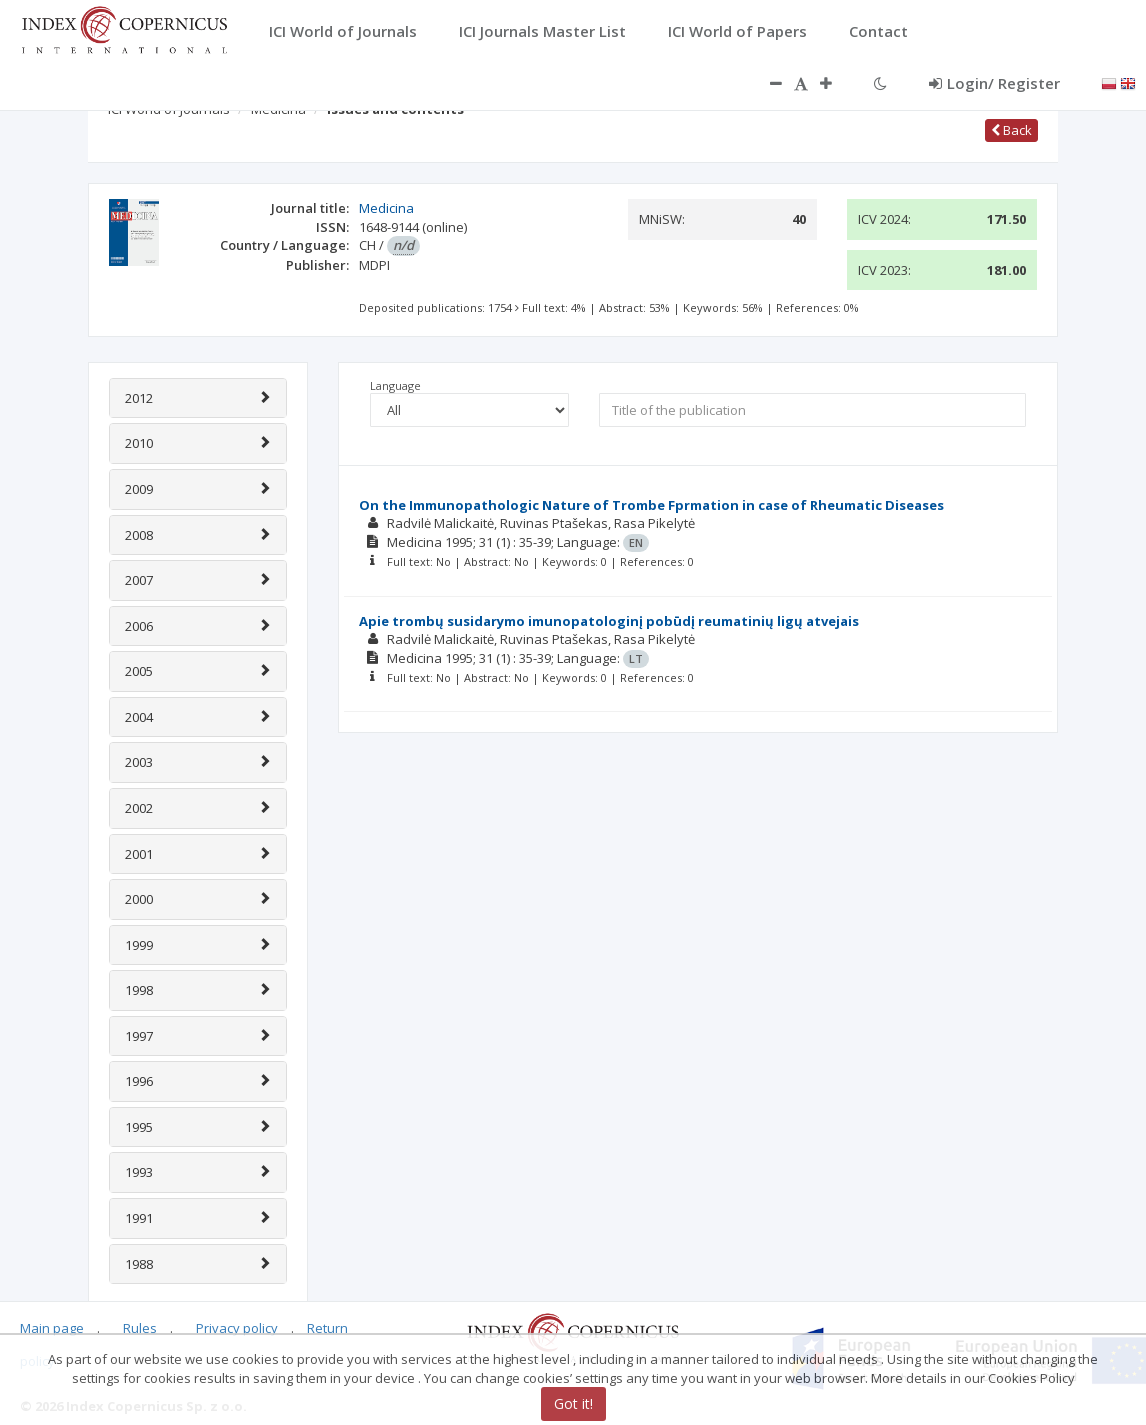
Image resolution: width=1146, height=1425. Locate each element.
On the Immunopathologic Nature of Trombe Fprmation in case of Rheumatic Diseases (651, 505)
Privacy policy (237, 1328)
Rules (140, 1328)
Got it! (573, 1403)
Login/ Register (994, 83)
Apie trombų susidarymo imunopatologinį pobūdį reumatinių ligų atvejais (609, 621)
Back (1011, 130)
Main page (52, 1328)
